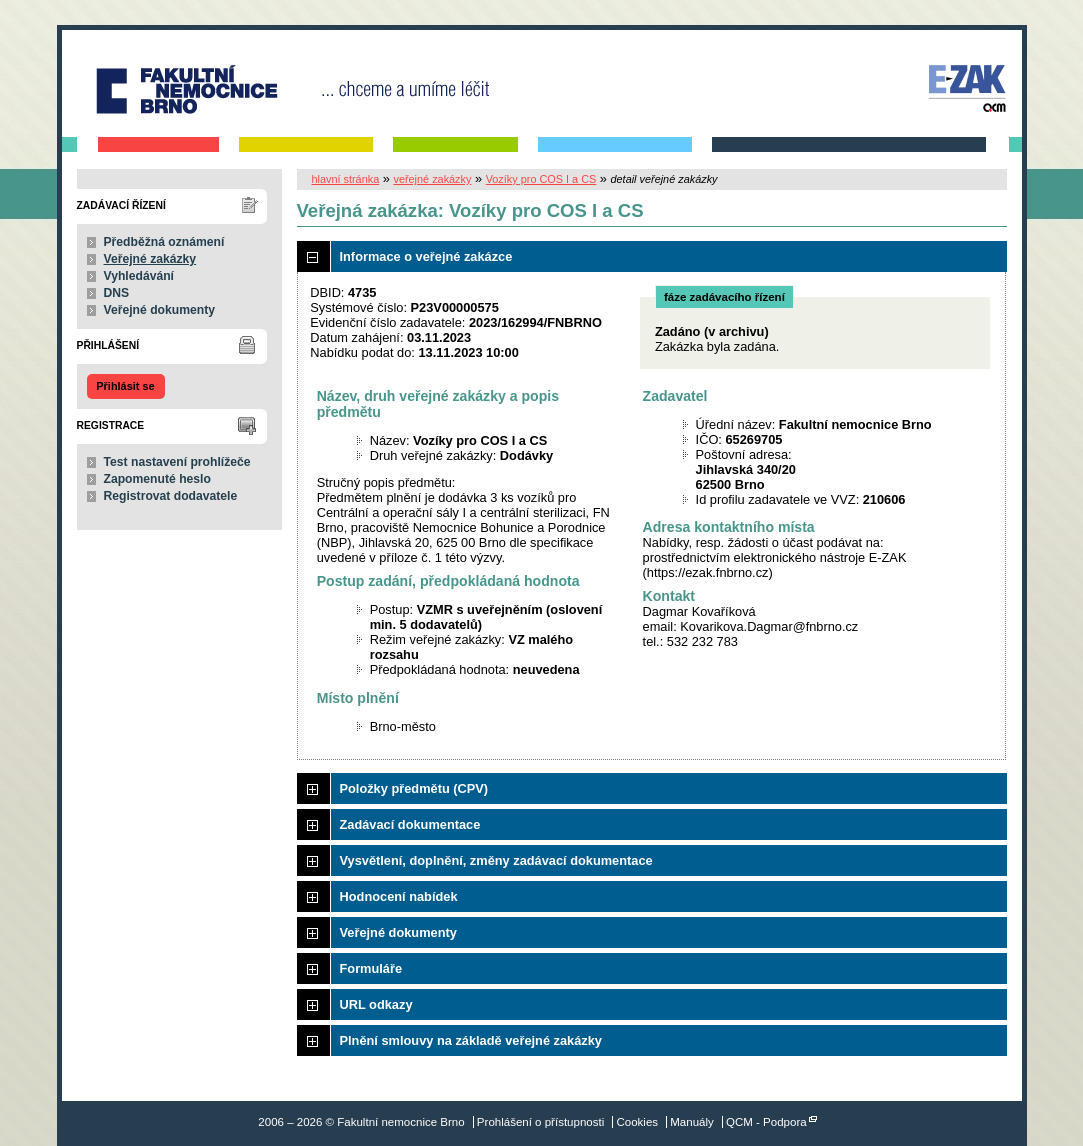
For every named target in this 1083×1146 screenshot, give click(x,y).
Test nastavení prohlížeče (177, 462)
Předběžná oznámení (164, 242)
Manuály (692, 1122)
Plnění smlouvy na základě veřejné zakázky (471, 1040)
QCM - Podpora (766, 1122)
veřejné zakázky (432, 179)
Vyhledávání (139, 276)
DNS (117, 293)
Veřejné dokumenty (159, 310)
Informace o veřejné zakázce (426, 256)
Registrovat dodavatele (171, 496)
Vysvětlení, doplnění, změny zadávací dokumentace (496, 860)
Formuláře (371, 968)
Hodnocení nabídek (399, 896)
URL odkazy (376, 1004)
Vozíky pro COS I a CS (541, 179)
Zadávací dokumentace (410, 824)
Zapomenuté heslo (157, 479)
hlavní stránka (346, 179)
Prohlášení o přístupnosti (540, 1122)
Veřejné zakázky (150, 259)
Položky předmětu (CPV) (414, 788)
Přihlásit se (125, 386)
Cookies (637, 1122)
